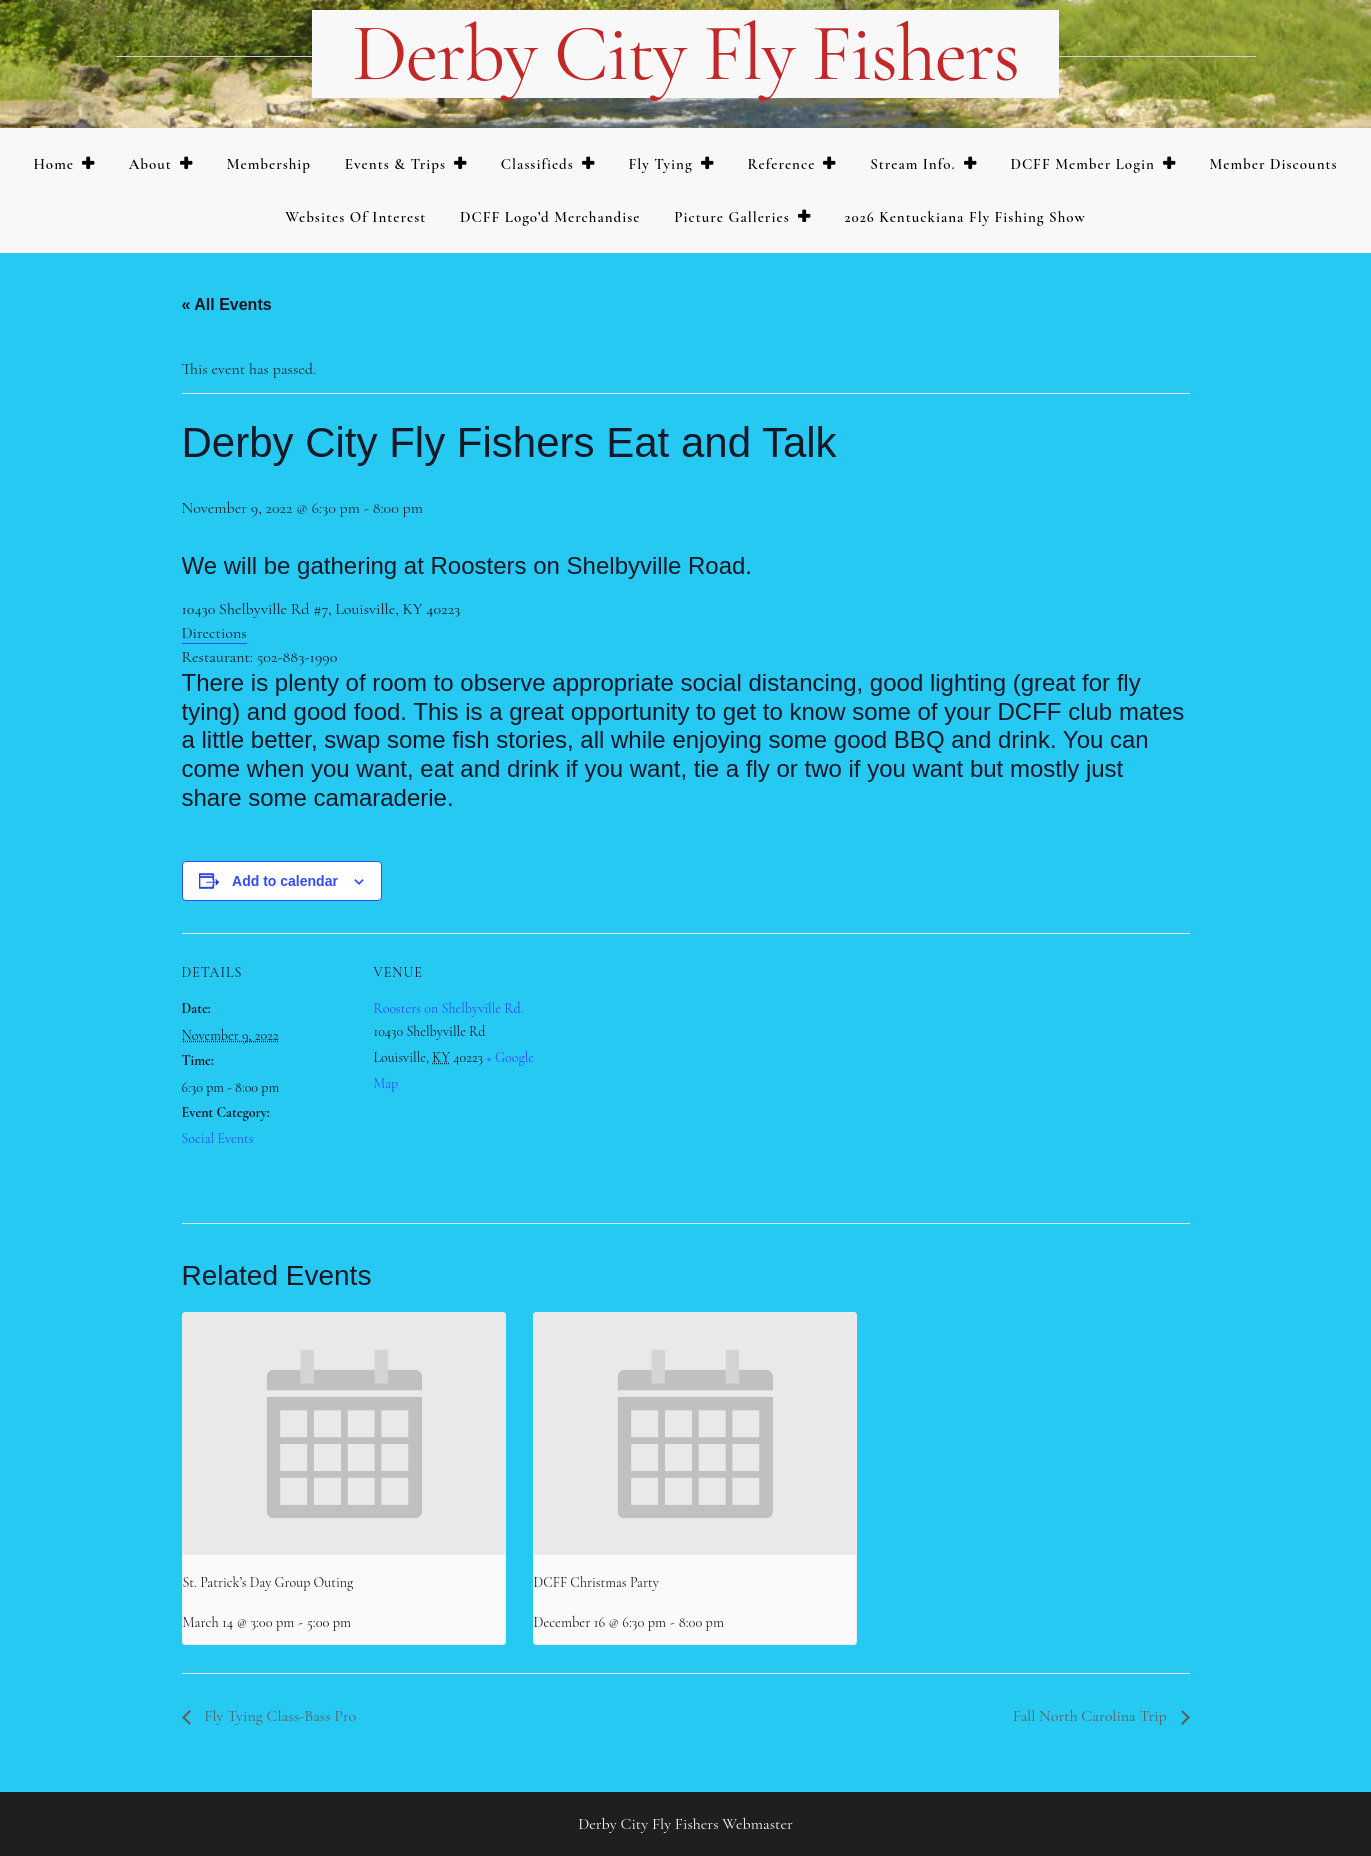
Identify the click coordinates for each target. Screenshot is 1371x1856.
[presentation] (344, 1434)
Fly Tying (661, 164)
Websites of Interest (355, 217)
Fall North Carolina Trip (1092, 1716)
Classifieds (537, 164)
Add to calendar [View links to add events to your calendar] (285, 881)
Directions (214, 633)
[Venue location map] (671, 1071)
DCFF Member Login (1082, 164)
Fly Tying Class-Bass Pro (279, 1716)
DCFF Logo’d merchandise (550, 217)
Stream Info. (913, 164)
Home (53, 164)
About (150, 164)
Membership (269, 164)
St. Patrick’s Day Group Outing (268, 1582)
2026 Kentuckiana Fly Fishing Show (964, 217)
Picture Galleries (731, 217)
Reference (781, 164)
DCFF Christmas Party (596, 1582)
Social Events (218, 1138)
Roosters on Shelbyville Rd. (449, 1008)
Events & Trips (395, 164)
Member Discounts (1273, 164)
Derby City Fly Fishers (685, 54)
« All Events (227, 304)
